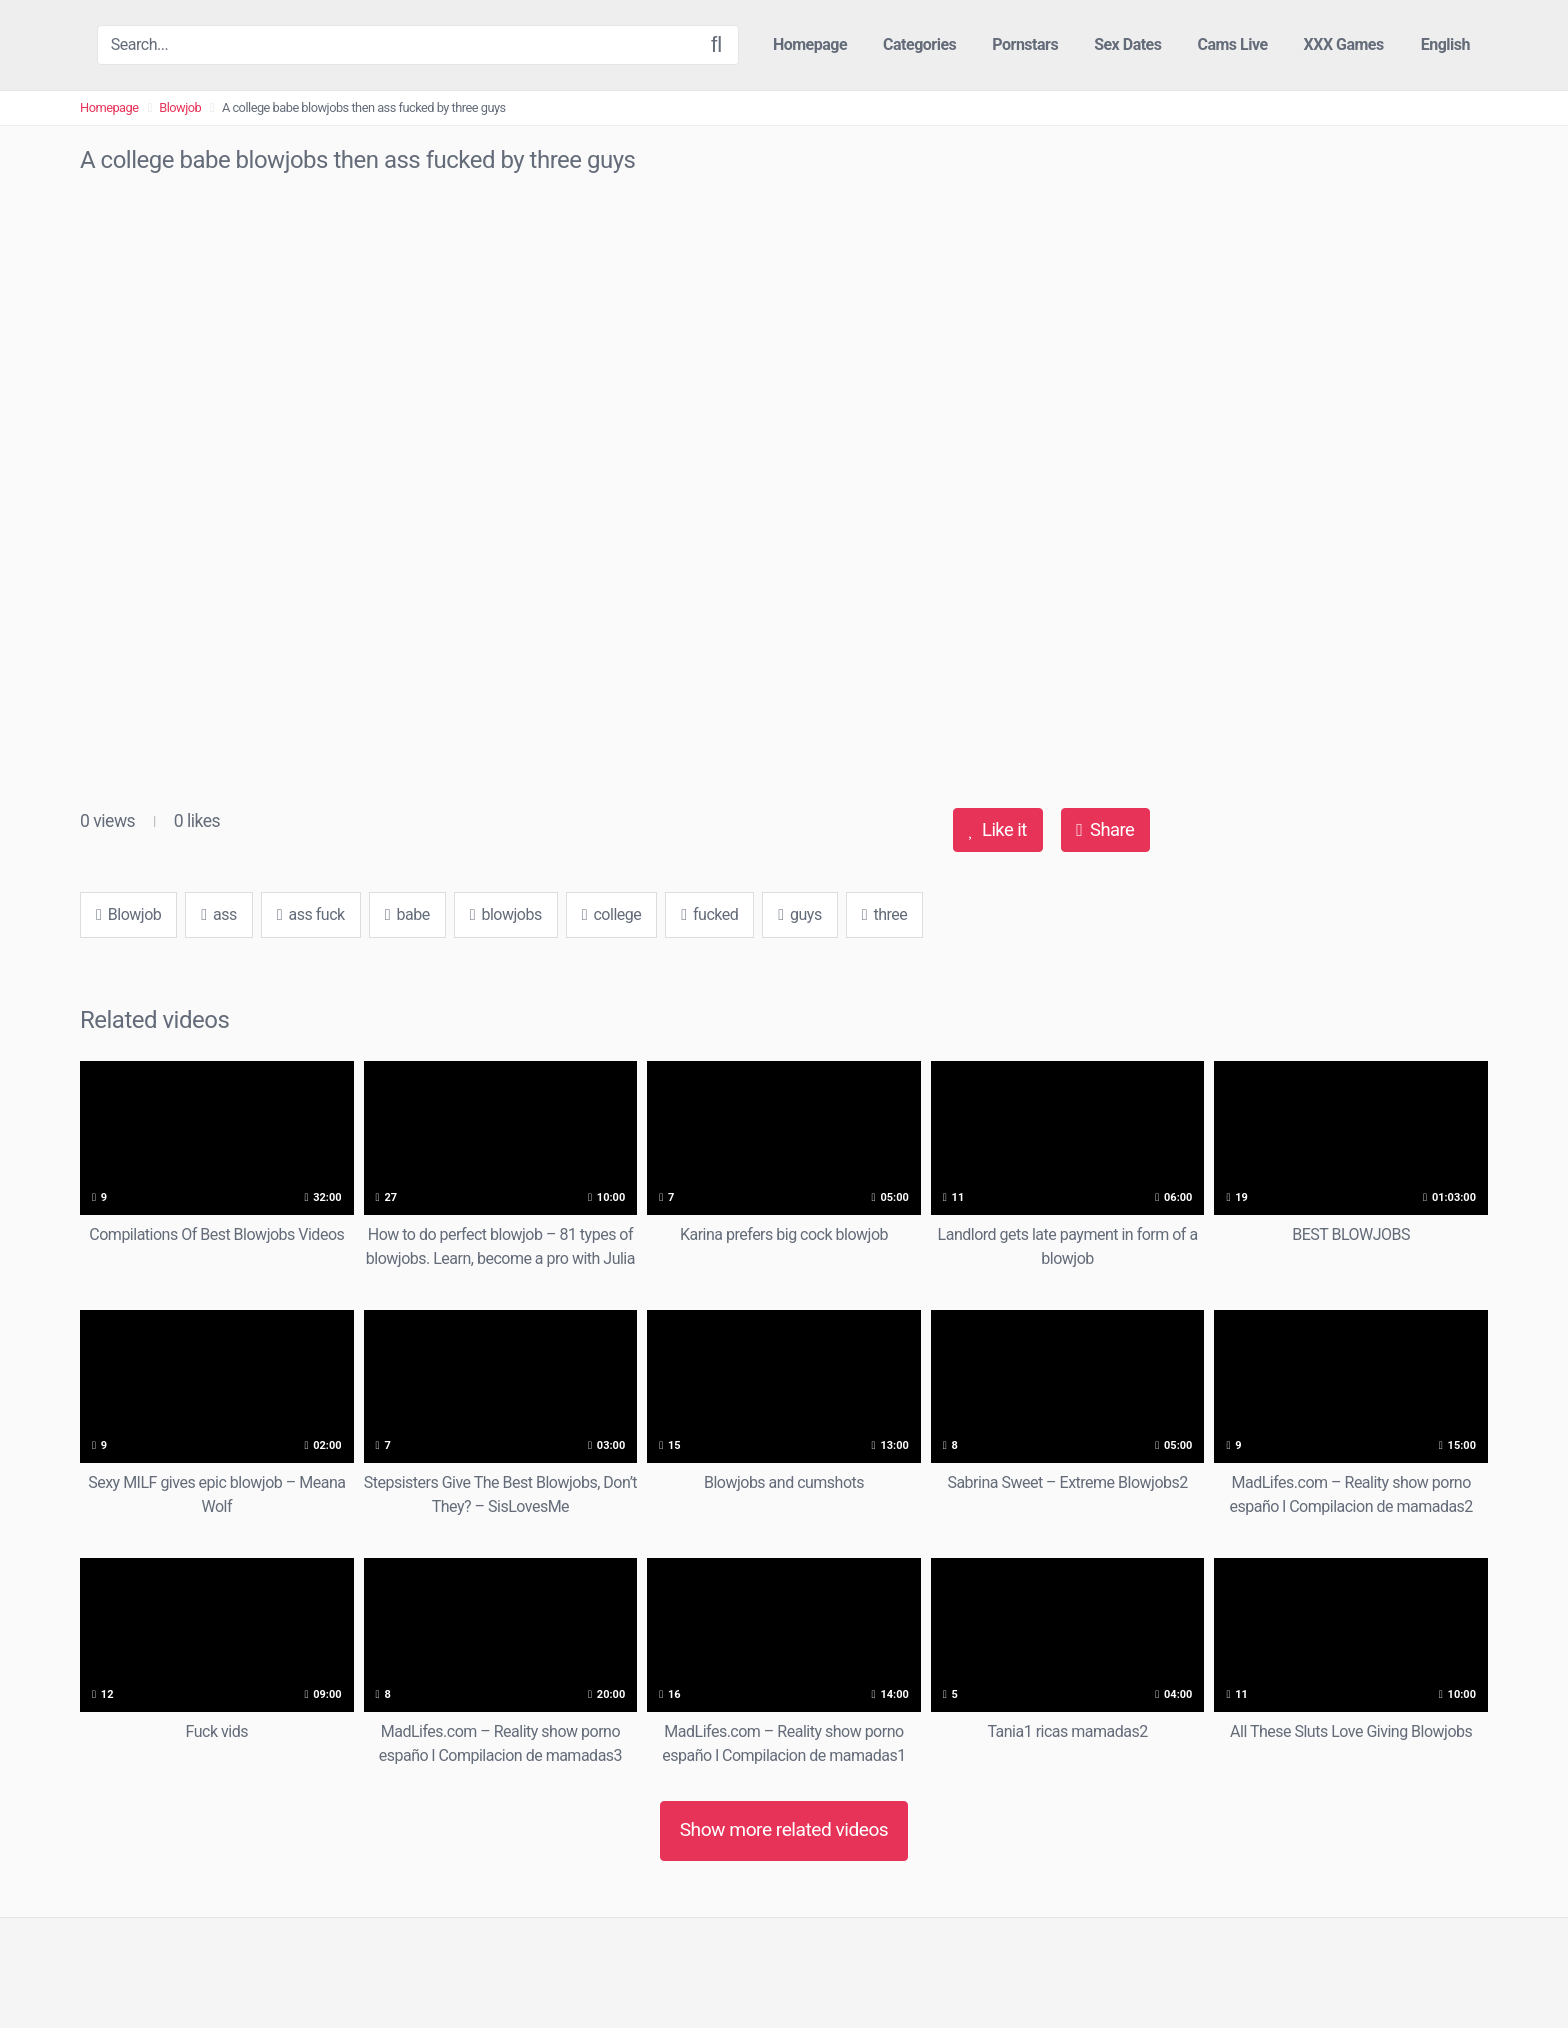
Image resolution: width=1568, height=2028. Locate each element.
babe (407, 914)
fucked (709, 914)
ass (219, 914)
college (612, 914)
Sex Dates (1127, 44)
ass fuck (311, 914)
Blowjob (180, 107)
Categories (919, 44)
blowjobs (506, 914)
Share (1105, 829)
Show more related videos (784, 1829)
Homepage (810, 44)
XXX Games (1344, 44)
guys (799, 914)
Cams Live (1232, 44)
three (885, 914)
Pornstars (1025, 44)
